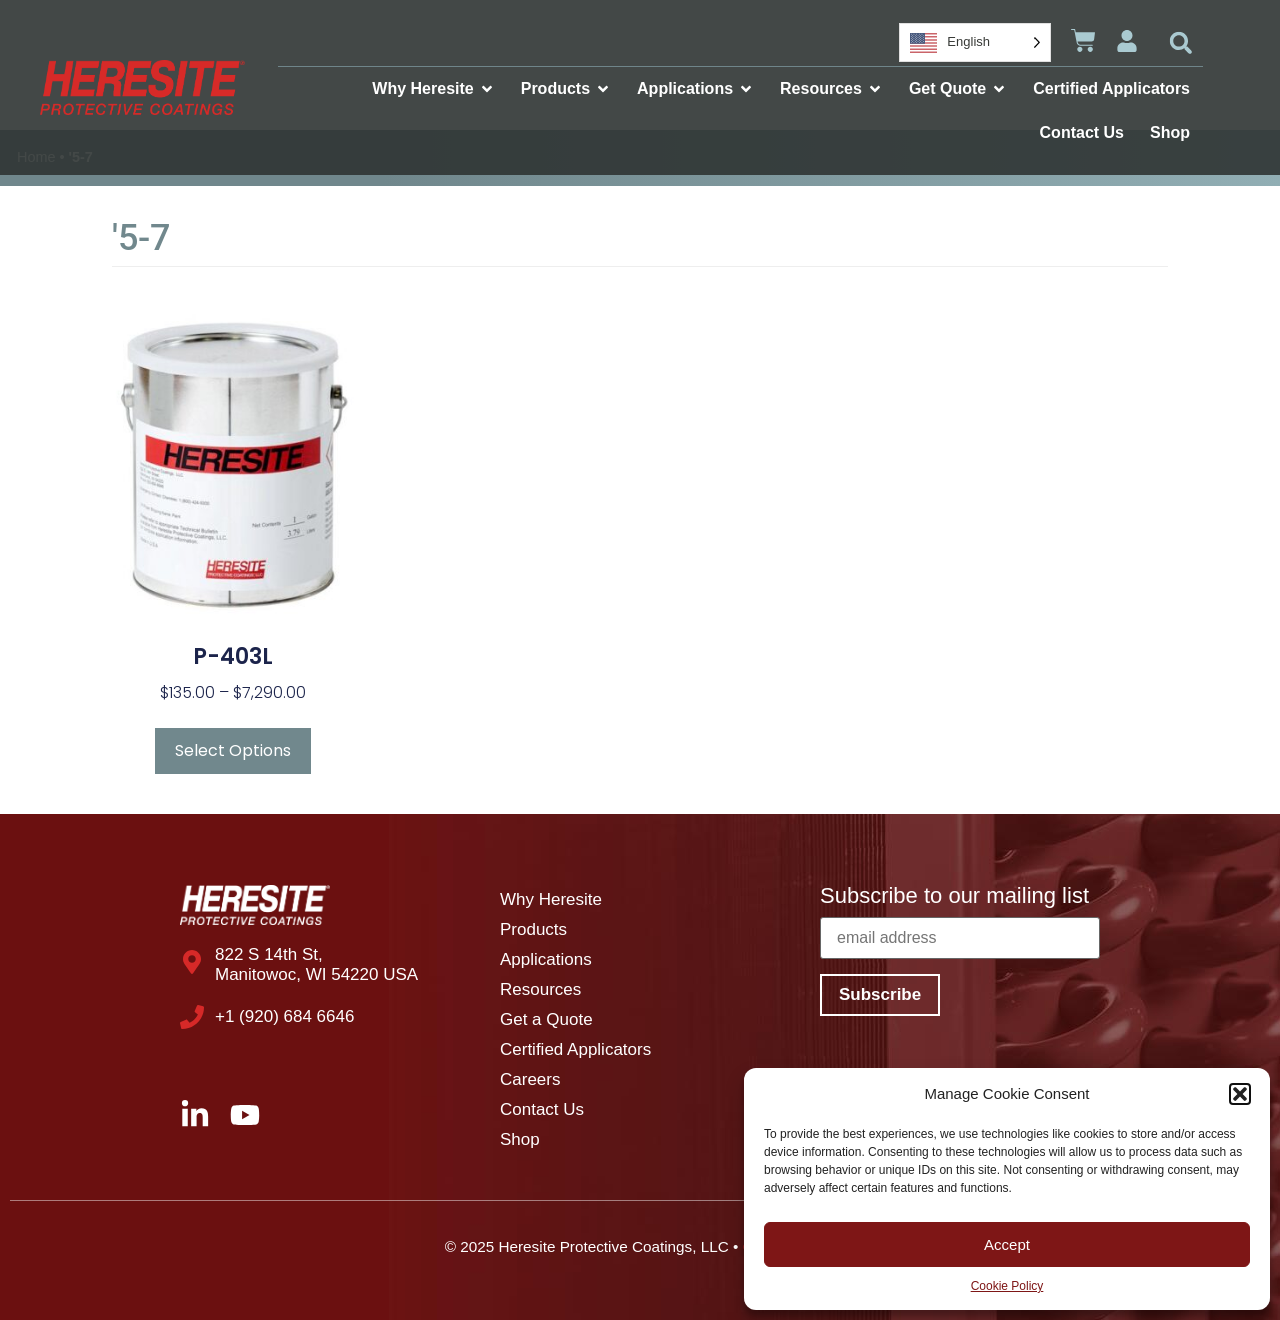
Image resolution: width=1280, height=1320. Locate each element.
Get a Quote (546, 1019)
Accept (1007, 1244)
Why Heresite (551, 899)
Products (533, 929)
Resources (540, 989)
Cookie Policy (1007, 1286)
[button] (1240, 1094)
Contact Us (542, 1109)
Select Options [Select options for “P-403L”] (233, 750)
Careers (530, 1079)
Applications (546, 959)
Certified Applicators (575, 1049)
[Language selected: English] (975, 42)
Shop (520, 1139)
